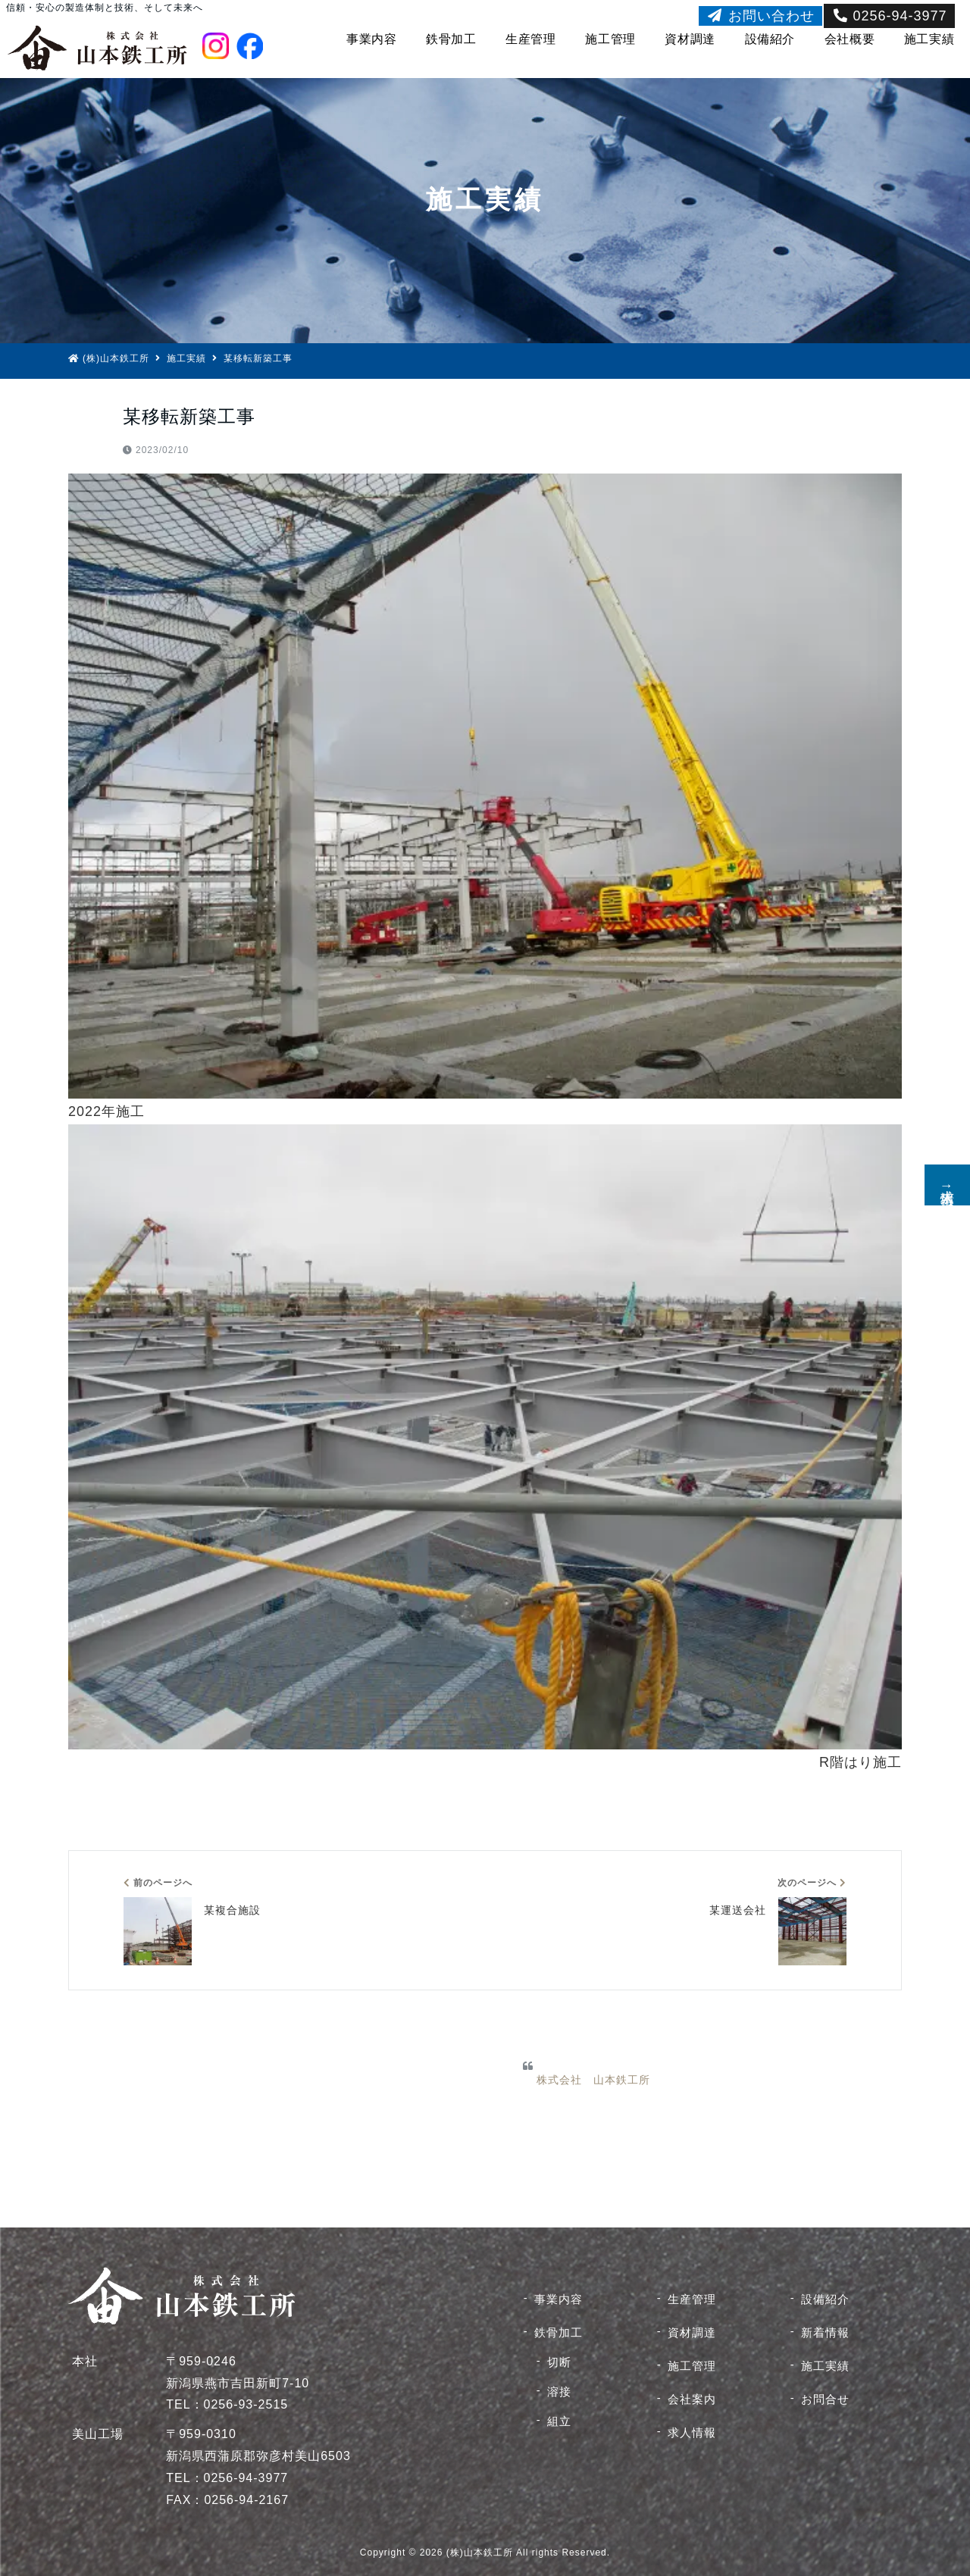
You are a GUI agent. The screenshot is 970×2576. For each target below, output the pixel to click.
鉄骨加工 (451, 39)
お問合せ (825, 2399)
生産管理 (530, 39)
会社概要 (849, 39)
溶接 (559, 2391)
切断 (559, 2362)
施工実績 (929, 39)
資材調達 (690, 39)
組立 (559, 2421)
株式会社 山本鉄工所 (593, 2080)
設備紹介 (770, 39)
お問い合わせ (760, 15)
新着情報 (825, 2332)
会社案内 (692, 2399)
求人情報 (692, 2432)
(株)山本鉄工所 (108, 358)
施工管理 (610, 39)
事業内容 (371, 39)
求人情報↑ (947, 1185)
